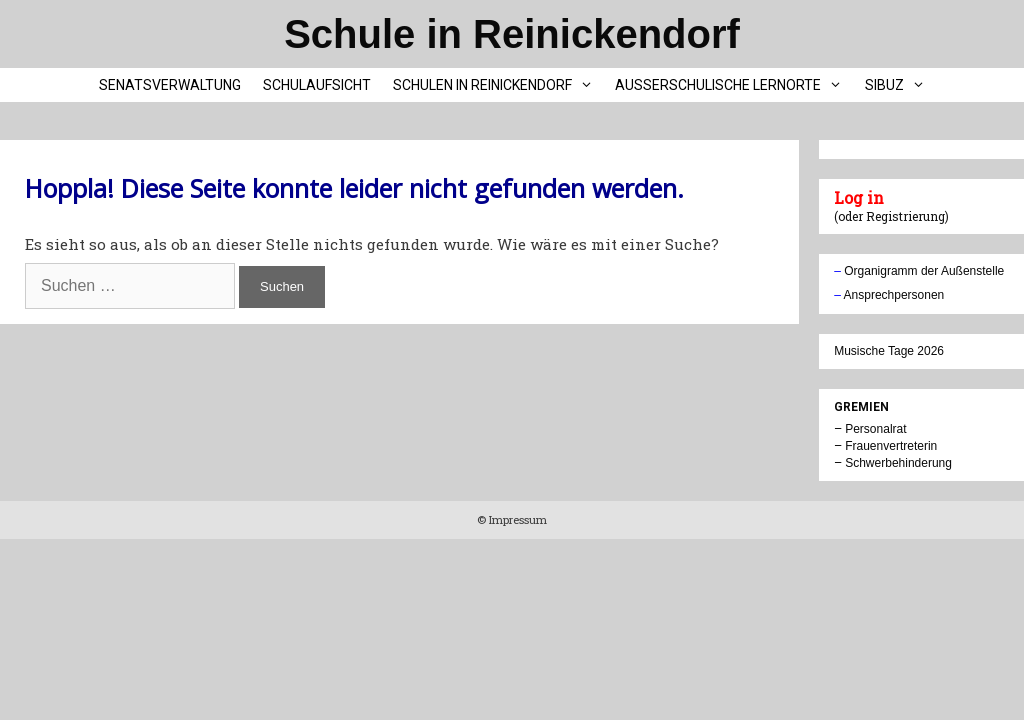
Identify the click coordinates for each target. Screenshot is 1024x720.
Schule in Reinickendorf (512, 34)
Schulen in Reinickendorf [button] (498, 85)
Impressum (516, 519)
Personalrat (875, 429)
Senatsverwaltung (170, 85)
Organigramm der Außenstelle (924, 271)
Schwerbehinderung (898, 463)
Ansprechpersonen (894, 295)
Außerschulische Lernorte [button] (734, 85)
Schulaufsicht (317, 85)
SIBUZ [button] (900, 85)
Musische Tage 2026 (889, 351)
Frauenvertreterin (891, 446)
